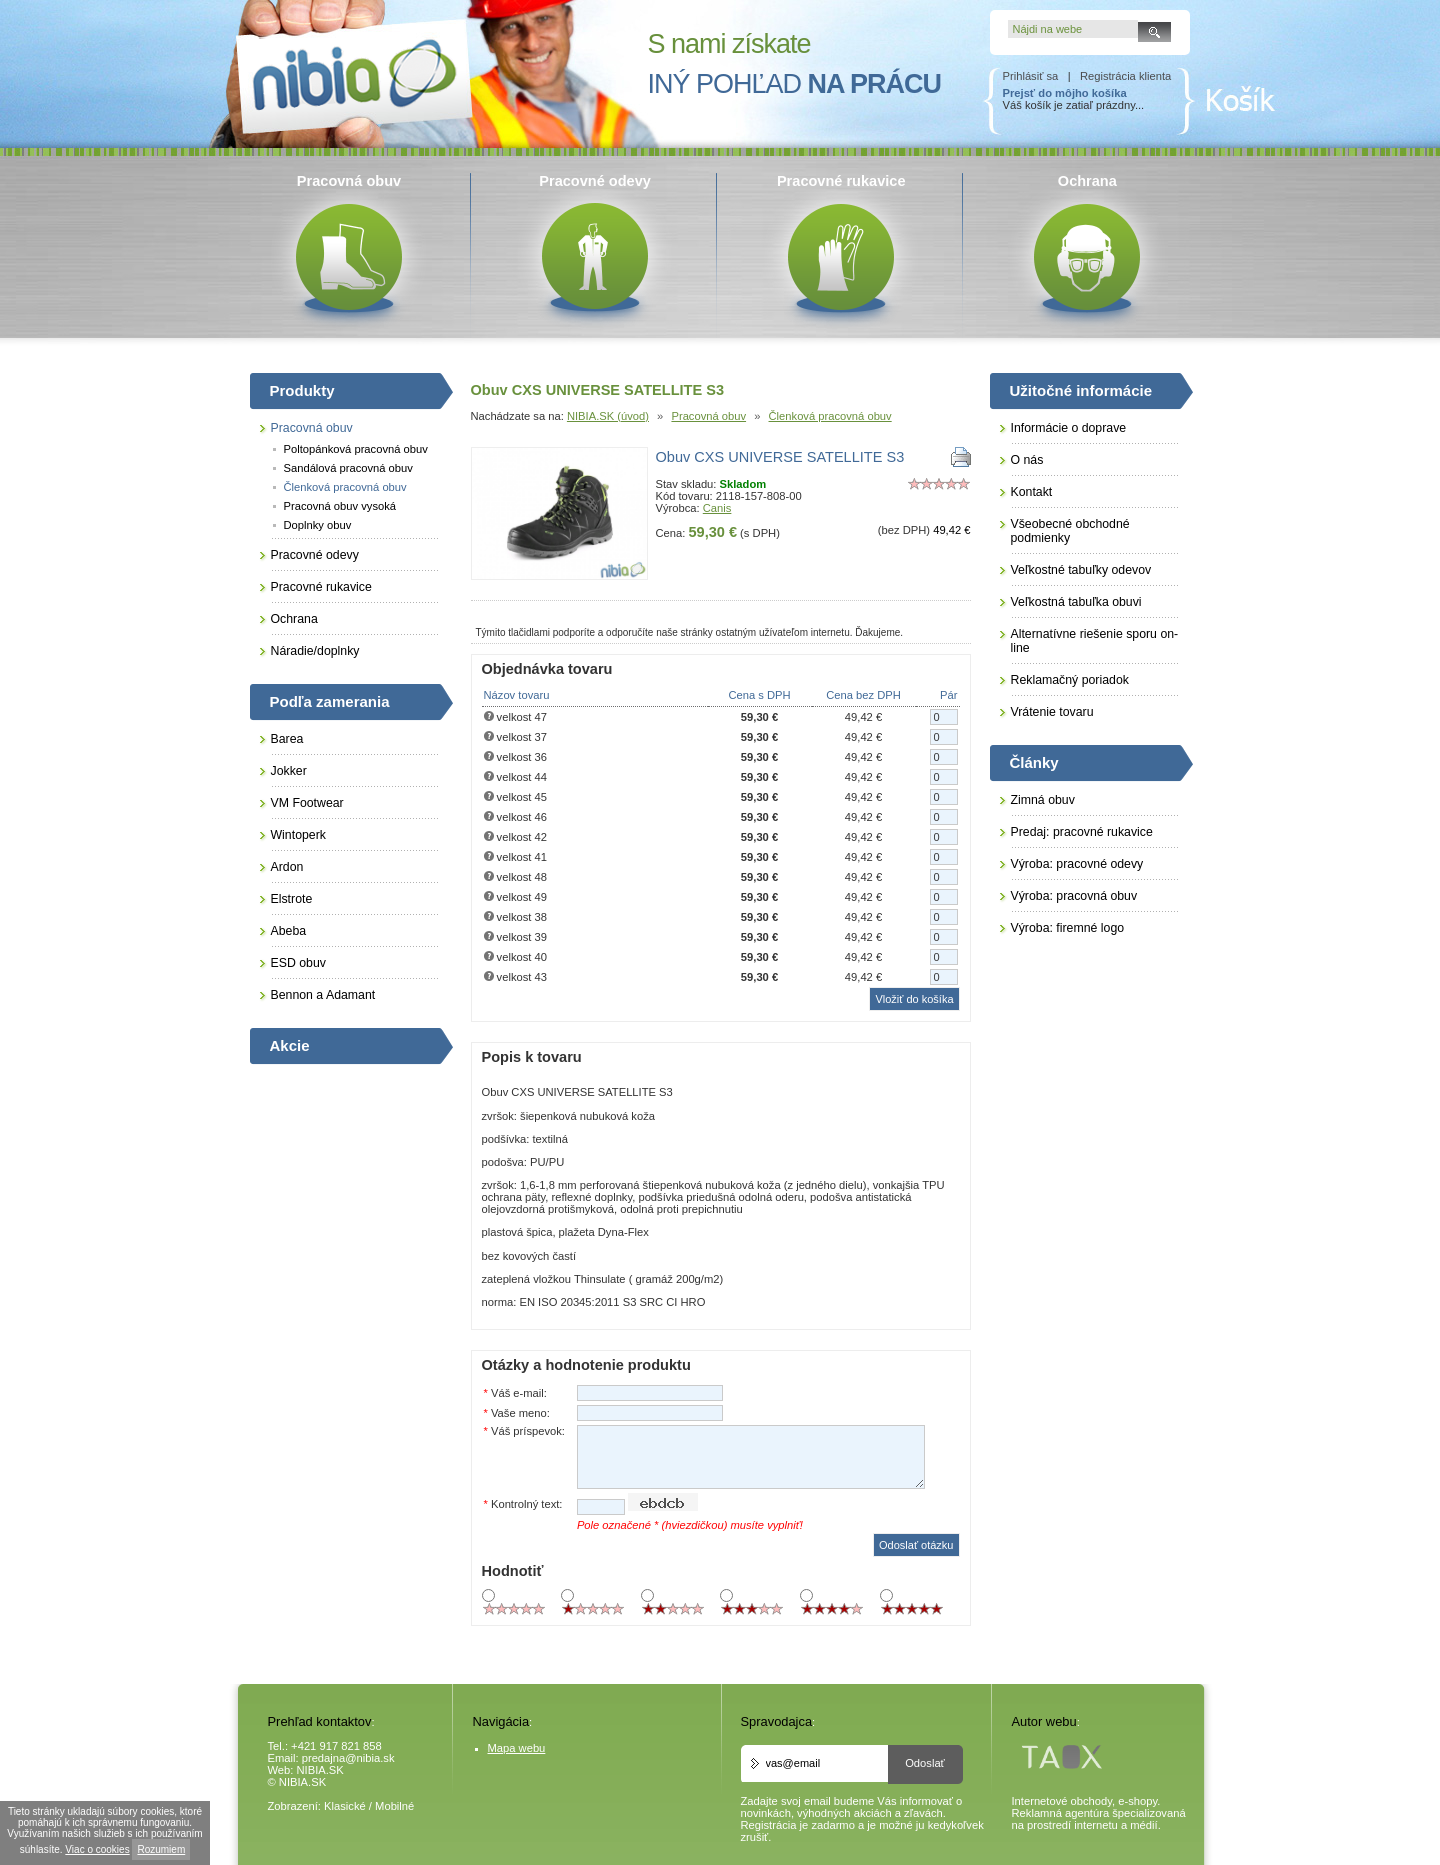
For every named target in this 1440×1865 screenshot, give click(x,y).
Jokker (289, 771)
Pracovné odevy (315, 555)
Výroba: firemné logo (1068, 928)
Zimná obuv (1043, 800)
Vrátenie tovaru (1052, 712)
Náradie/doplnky (315, 651)
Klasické (345, 1806)
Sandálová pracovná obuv (348, 468)
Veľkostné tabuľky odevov (1081, 570)
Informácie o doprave (1069, 428)
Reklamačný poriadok (1070, 680)
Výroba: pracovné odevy (1077, 864)
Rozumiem (161, 1849)
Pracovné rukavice (321, 587)
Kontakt (1032, 492)
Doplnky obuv (318, 525)
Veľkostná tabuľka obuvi (1076, 602)
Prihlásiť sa (1031, 76)
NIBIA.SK (320, 1770)
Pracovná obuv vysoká (340, 506)
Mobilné (394, 1806)
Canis (717, 508)
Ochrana (294, 619)
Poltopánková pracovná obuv (356, 449)
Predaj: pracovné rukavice (1082, 832)
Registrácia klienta (1125, 76)
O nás (1027, 460)
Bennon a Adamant (323, 995)
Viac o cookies (97, 1849)
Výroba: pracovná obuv (1074, 896)
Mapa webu (517, 1748)
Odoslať (925, 1763)
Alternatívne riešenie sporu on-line (1095, 641)
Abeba (289, 931)
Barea (287, 739)
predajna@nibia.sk (348, 1758)
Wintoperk (298, 835)
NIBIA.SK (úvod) (608, 416)
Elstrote (292, 899)
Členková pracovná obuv (830, 416)
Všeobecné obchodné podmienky (1070, 531)
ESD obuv (298, 963)
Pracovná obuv (708, 416)
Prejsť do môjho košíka (1065, 93)
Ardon (287, 867)
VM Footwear (307, 803)
